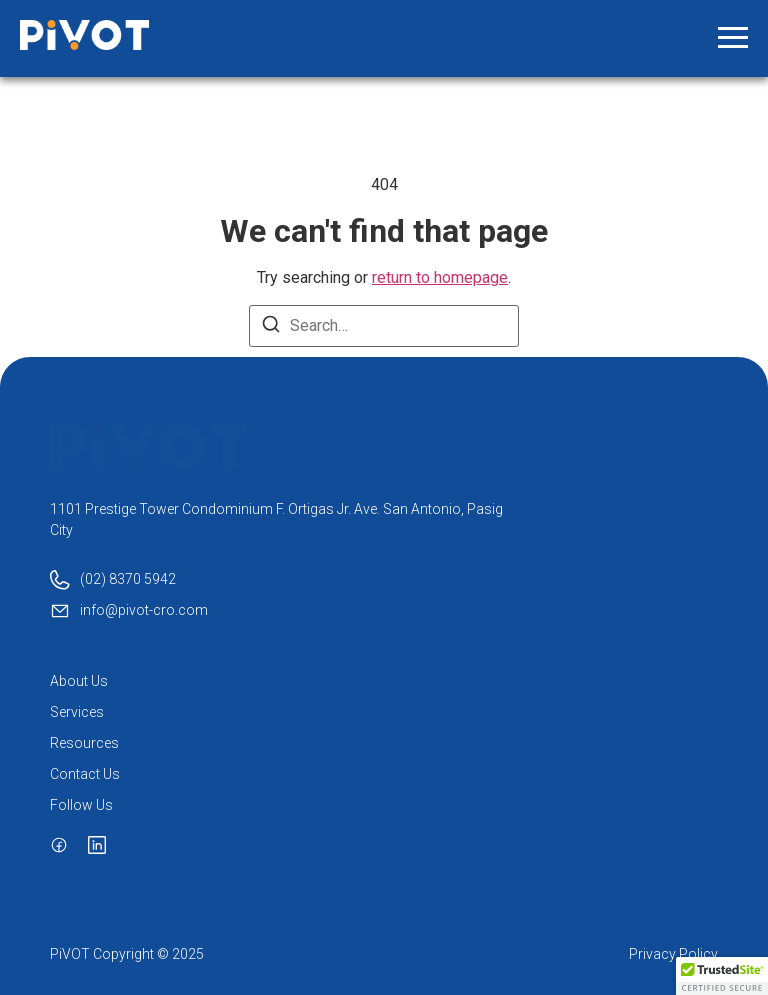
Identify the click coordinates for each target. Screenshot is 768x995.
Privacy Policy (673, 954)
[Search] (271, 327)
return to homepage (440, 277)
